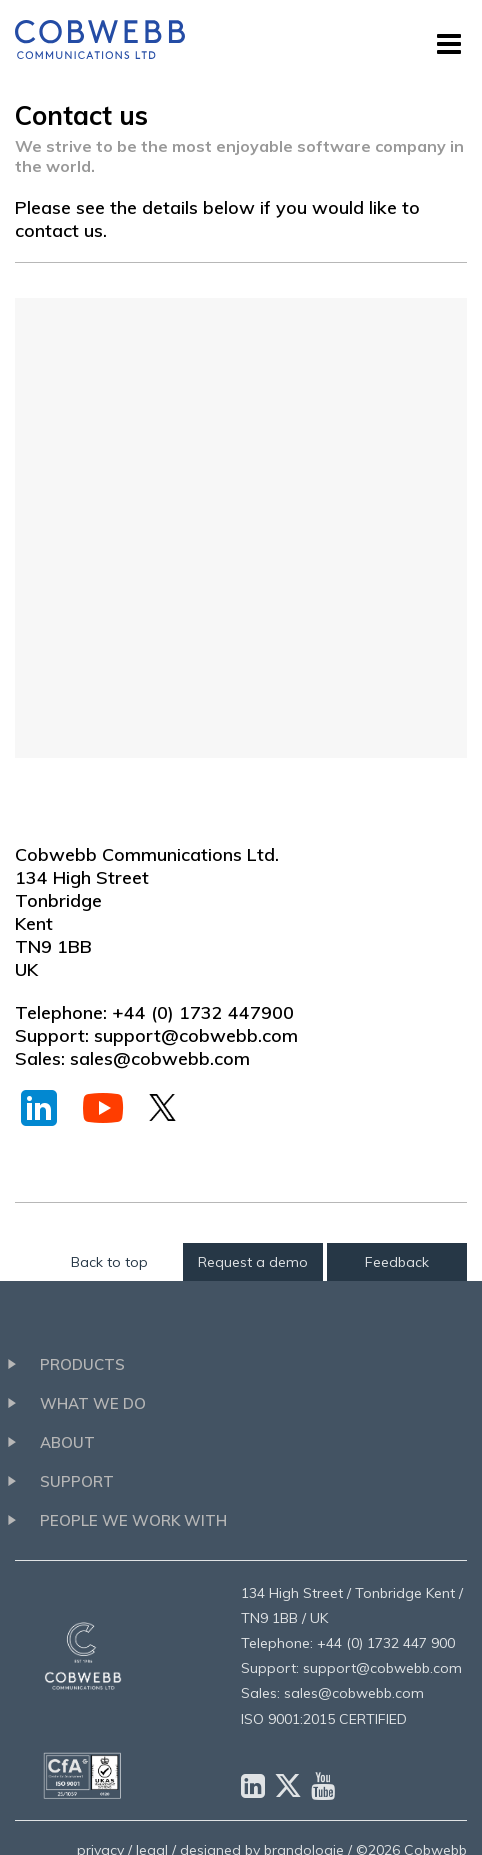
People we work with (133, 1520)
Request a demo (253, 1262)
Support (77, 1481)
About (67, 1442)
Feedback (397, 1262)
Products (82, 1364)
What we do (93, 1403)
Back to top (109, 1262)
